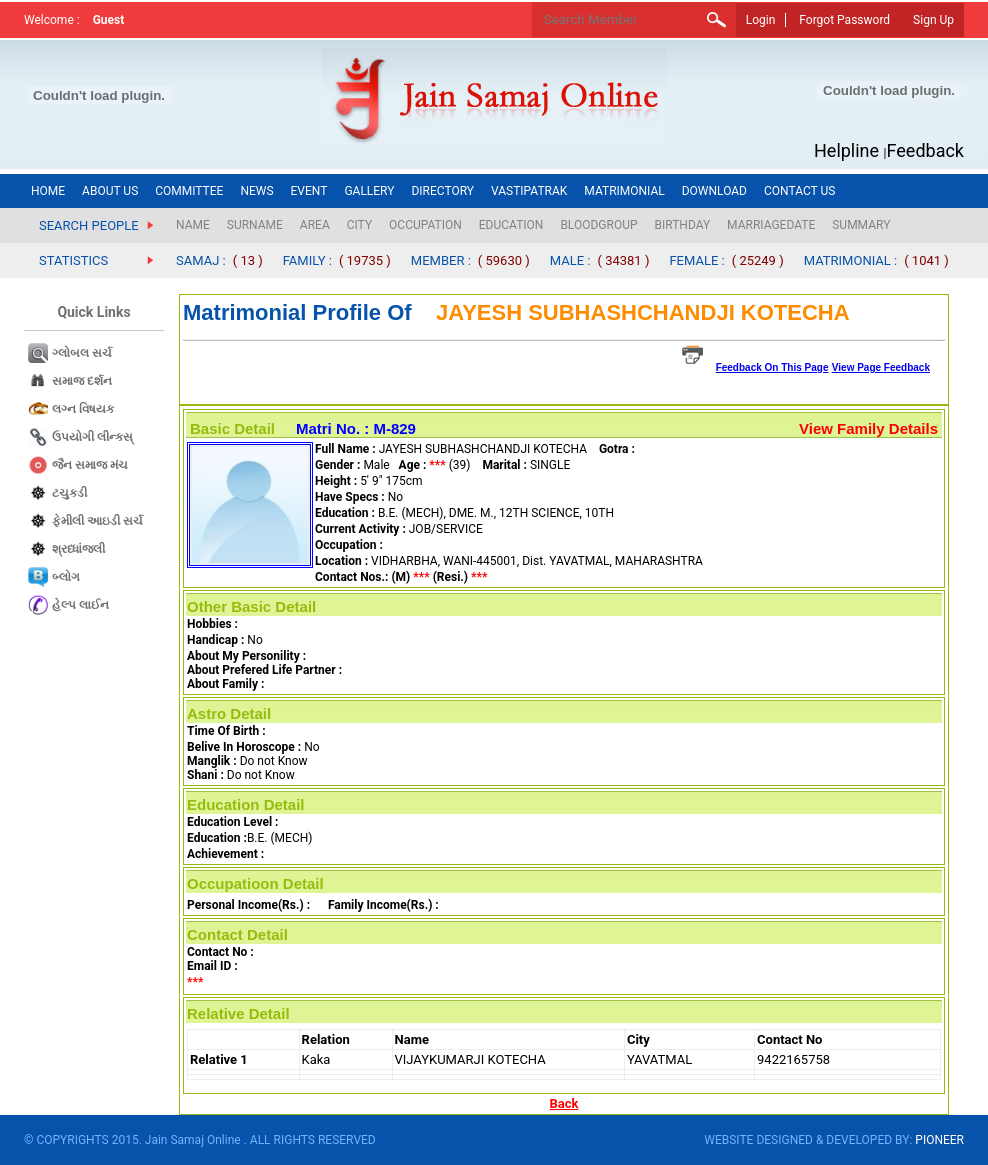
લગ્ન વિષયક (83, 409)
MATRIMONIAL (624, 191)
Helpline (846, 150)
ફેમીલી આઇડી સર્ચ (97, 521)
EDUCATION (511, 225)
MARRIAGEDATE (771, 225)
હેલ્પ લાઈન (80, 605)
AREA (315, 225)
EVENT (309, 191)
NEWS (256, 191)
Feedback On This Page (772, 367)
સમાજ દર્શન (82, 381)
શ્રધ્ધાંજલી (78, 549)
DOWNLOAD (714, 191)
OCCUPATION (425, 225)
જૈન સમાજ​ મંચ (90, 465)
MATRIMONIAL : (851, 260)
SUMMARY (861, 225)
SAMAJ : (201, 260)
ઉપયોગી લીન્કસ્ (92, 437)
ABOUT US (110, 191)
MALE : (570, 260)
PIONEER (939, 1140)
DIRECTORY (442, 191)
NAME (193, 225)
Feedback (925, 150)
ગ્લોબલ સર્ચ (82, 353)
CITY (359, 225)
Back (564, 1103)
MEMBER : (441, 260)
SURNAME (255, 225)
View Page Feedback (881, 367)
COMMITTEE (189, 191)
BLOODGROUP (598, 225)
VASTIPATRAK (529, 191)
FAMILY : (307, 260)
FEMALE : (696, 260)
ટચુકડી (69, 493)
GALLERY (369, 191)
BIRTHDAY (683, 225)
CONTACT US (799, 191)
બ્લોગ (66, 577)
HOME (48, 191)
